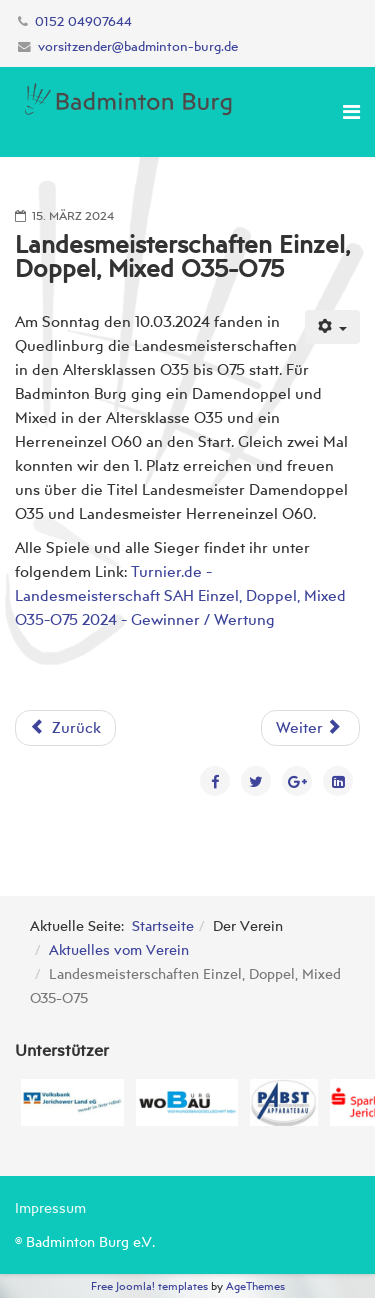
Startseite (163, 925)
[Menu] (351, 112)
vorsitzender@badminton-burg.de (138, 46)
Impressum (50, 1207)
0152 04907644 (83, 21)
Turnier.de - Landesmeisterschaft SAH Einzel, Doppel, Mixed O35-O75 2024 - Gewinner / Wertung (180, 596)
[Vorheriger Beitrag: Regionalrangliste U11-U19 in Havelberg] (65, 728)
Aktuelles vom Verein (119, 949)
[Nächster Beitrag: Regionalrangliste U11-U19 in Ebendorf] (310, 728)
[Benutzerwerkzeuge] (333, 327)
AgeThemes (255, 1286)
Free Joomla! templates (149, 1286)
